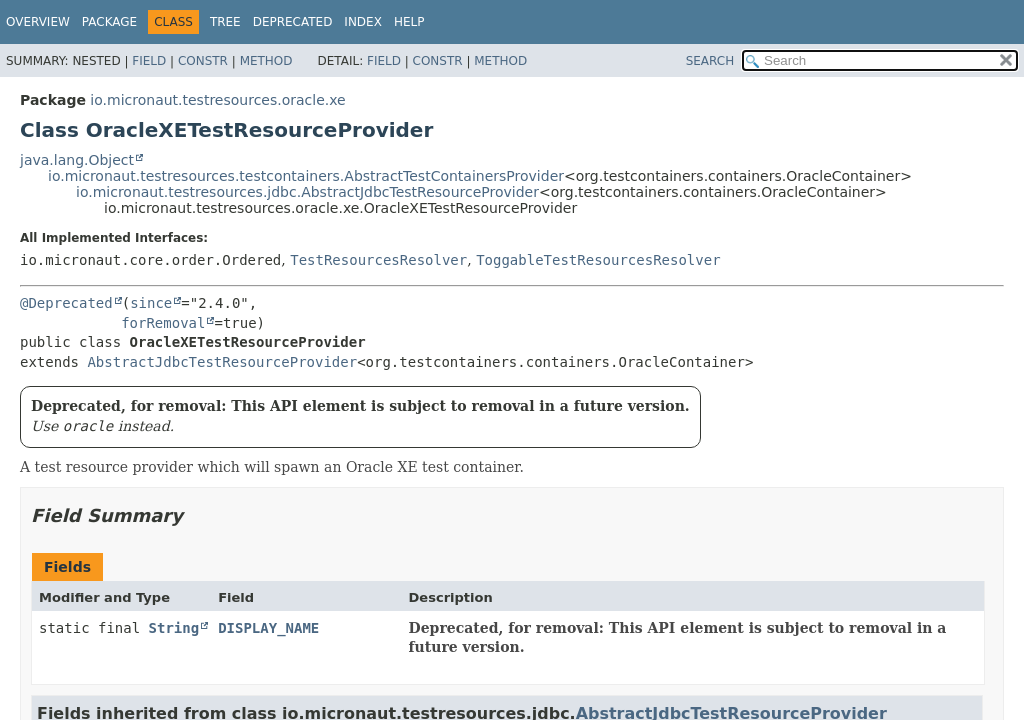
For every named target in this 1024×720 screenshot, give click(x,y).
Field (149, 61)
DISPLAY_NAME (268, 628)
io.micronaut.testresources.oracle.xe (217, 100)
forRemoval (163, 323)
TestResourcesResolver (378, 260)
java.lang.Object (77, 160)
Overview (38, 22)
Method (266, 61)
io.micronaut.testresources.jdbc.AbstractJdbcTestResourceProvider (307, 192)
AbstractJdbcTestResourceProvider (222, 362)
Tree (225, 22)
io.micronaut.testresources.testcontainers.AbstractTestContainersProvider (306, 176)
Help (409, 22)
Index (363, 22)
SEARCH (710, 61)
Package (109, 22)
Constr (203, 61)
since (151, 303)
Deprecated (293, 22)
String (174, 628)
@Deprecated (66, 303)
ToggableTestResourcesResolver (598, 260)
